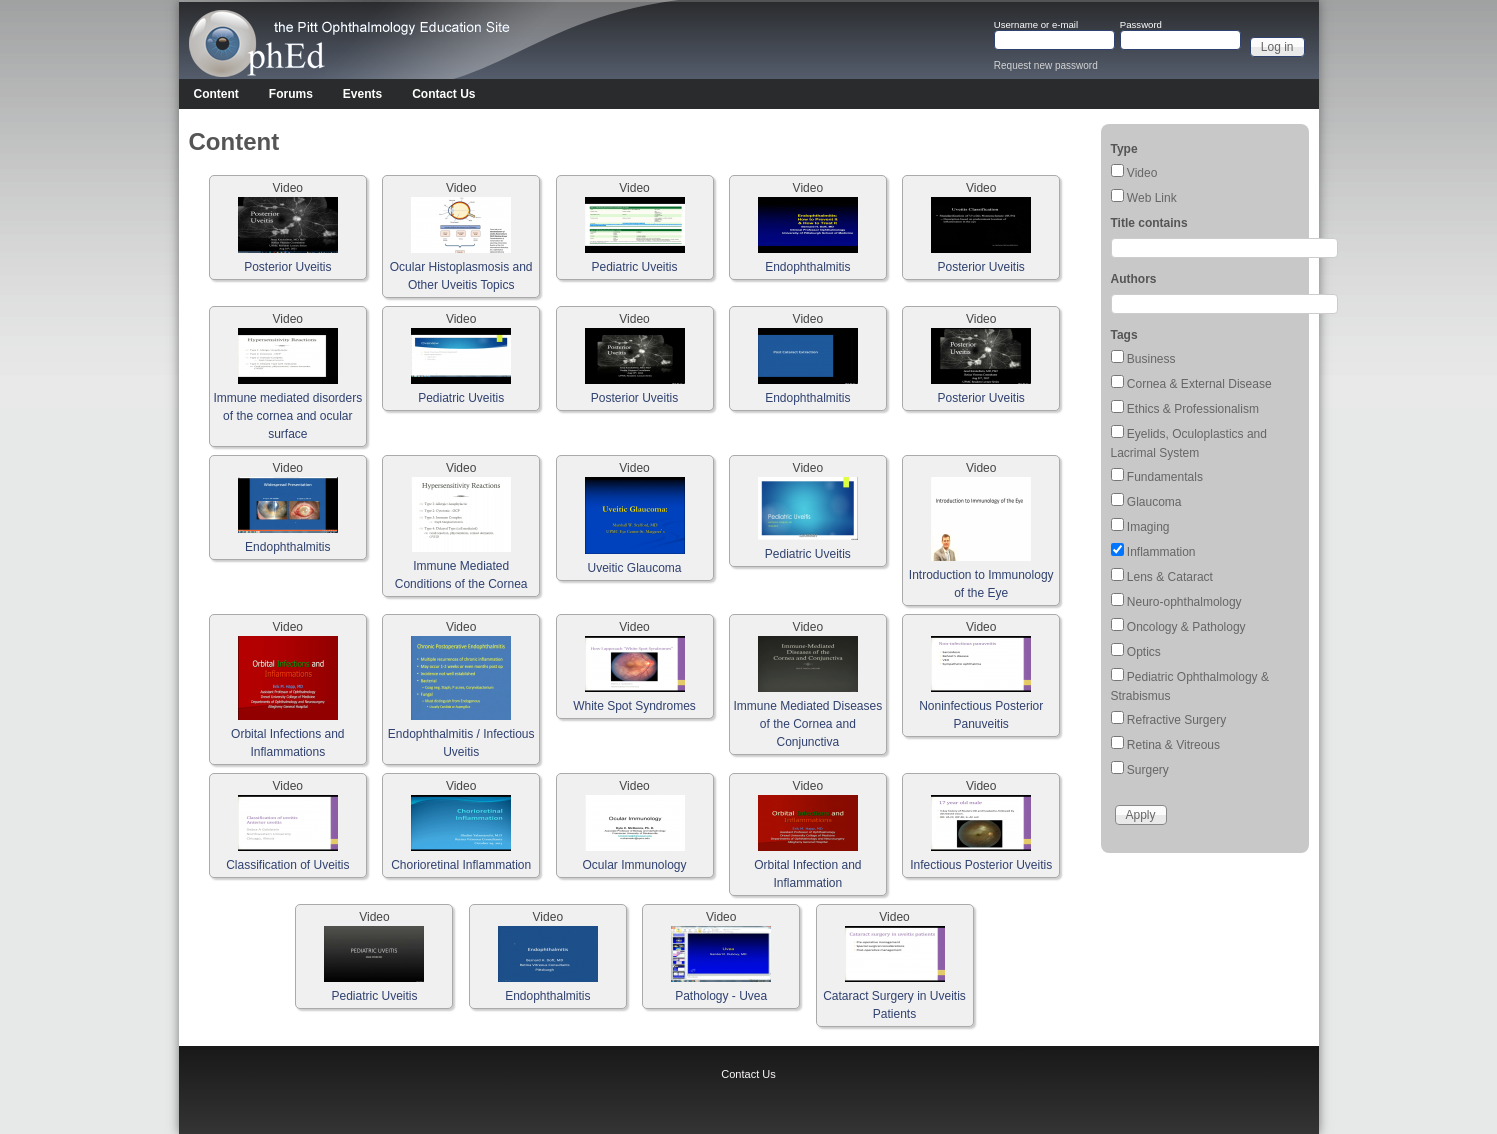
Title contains (1149, 223)
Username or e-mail (1036, 25)
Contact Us (443, 94)
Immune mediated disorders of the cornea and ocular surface (287, 416)
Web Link (1152, 198)
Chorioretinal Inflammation (461, 865)
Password (1141, 25)
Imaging (1148, 527)
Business (1151, 359)
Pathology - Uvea (721, 996)
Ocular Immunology (634, 865)
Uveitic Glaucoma (634, 568)
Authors (1134, 279)
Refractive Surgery (1176, 720)
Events (362, 94)
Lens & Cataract (1170, 577)
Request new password (1046, 65)
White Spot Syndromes (634, 706)
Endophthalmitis (807, 267)
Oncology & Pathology (1186, 627)
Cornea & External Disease (1199, 384)
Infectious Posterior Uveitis (981, 865)
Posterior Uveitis (287, 267)
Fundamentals (1165, 477)
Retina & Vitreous (1173, 745)
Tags (1124, 335)
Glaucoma (1154, 502)
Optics (1144, 652)
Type (1124, 149)
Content (216, 94)
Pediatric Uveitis (634, 267)
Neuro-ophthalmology (1184, 602)
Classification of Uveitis (287, 865)
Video (1142, 173)
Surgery (1148, 770)
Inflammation (1161, 552)
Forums (291, 94)
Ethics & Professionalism (1193, 409)
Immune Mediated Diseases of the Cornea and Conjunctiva (807, 724)
